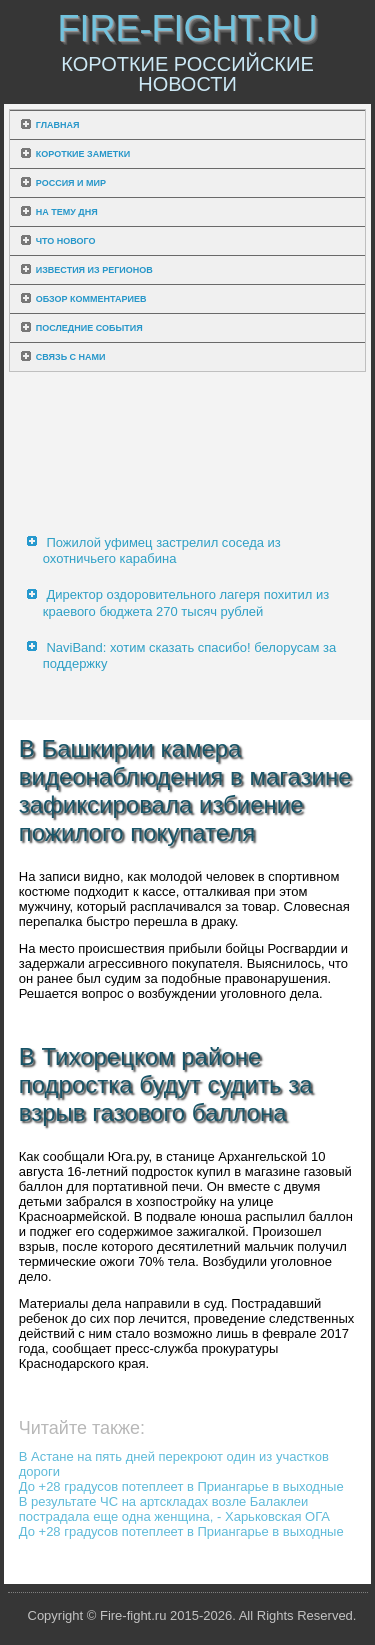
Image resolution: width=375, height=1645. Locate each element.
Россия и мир (71, 183)
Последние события (89, 328)
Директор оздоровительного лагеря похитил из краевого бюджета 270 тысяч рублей (186, 602)
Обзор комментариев (91, 299)
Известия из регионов (94, 270)
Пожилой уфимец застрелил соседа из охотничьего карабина (162, 550)
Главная (58, 125)
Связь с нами (71, 357)
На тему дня (67, 212)
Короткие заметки (83, 154)
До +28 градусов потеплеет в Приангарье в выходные (181, 1486)
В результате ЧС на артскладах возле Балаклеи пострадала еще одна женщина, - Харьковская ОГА (174, 1509)
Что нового (66, 241)
